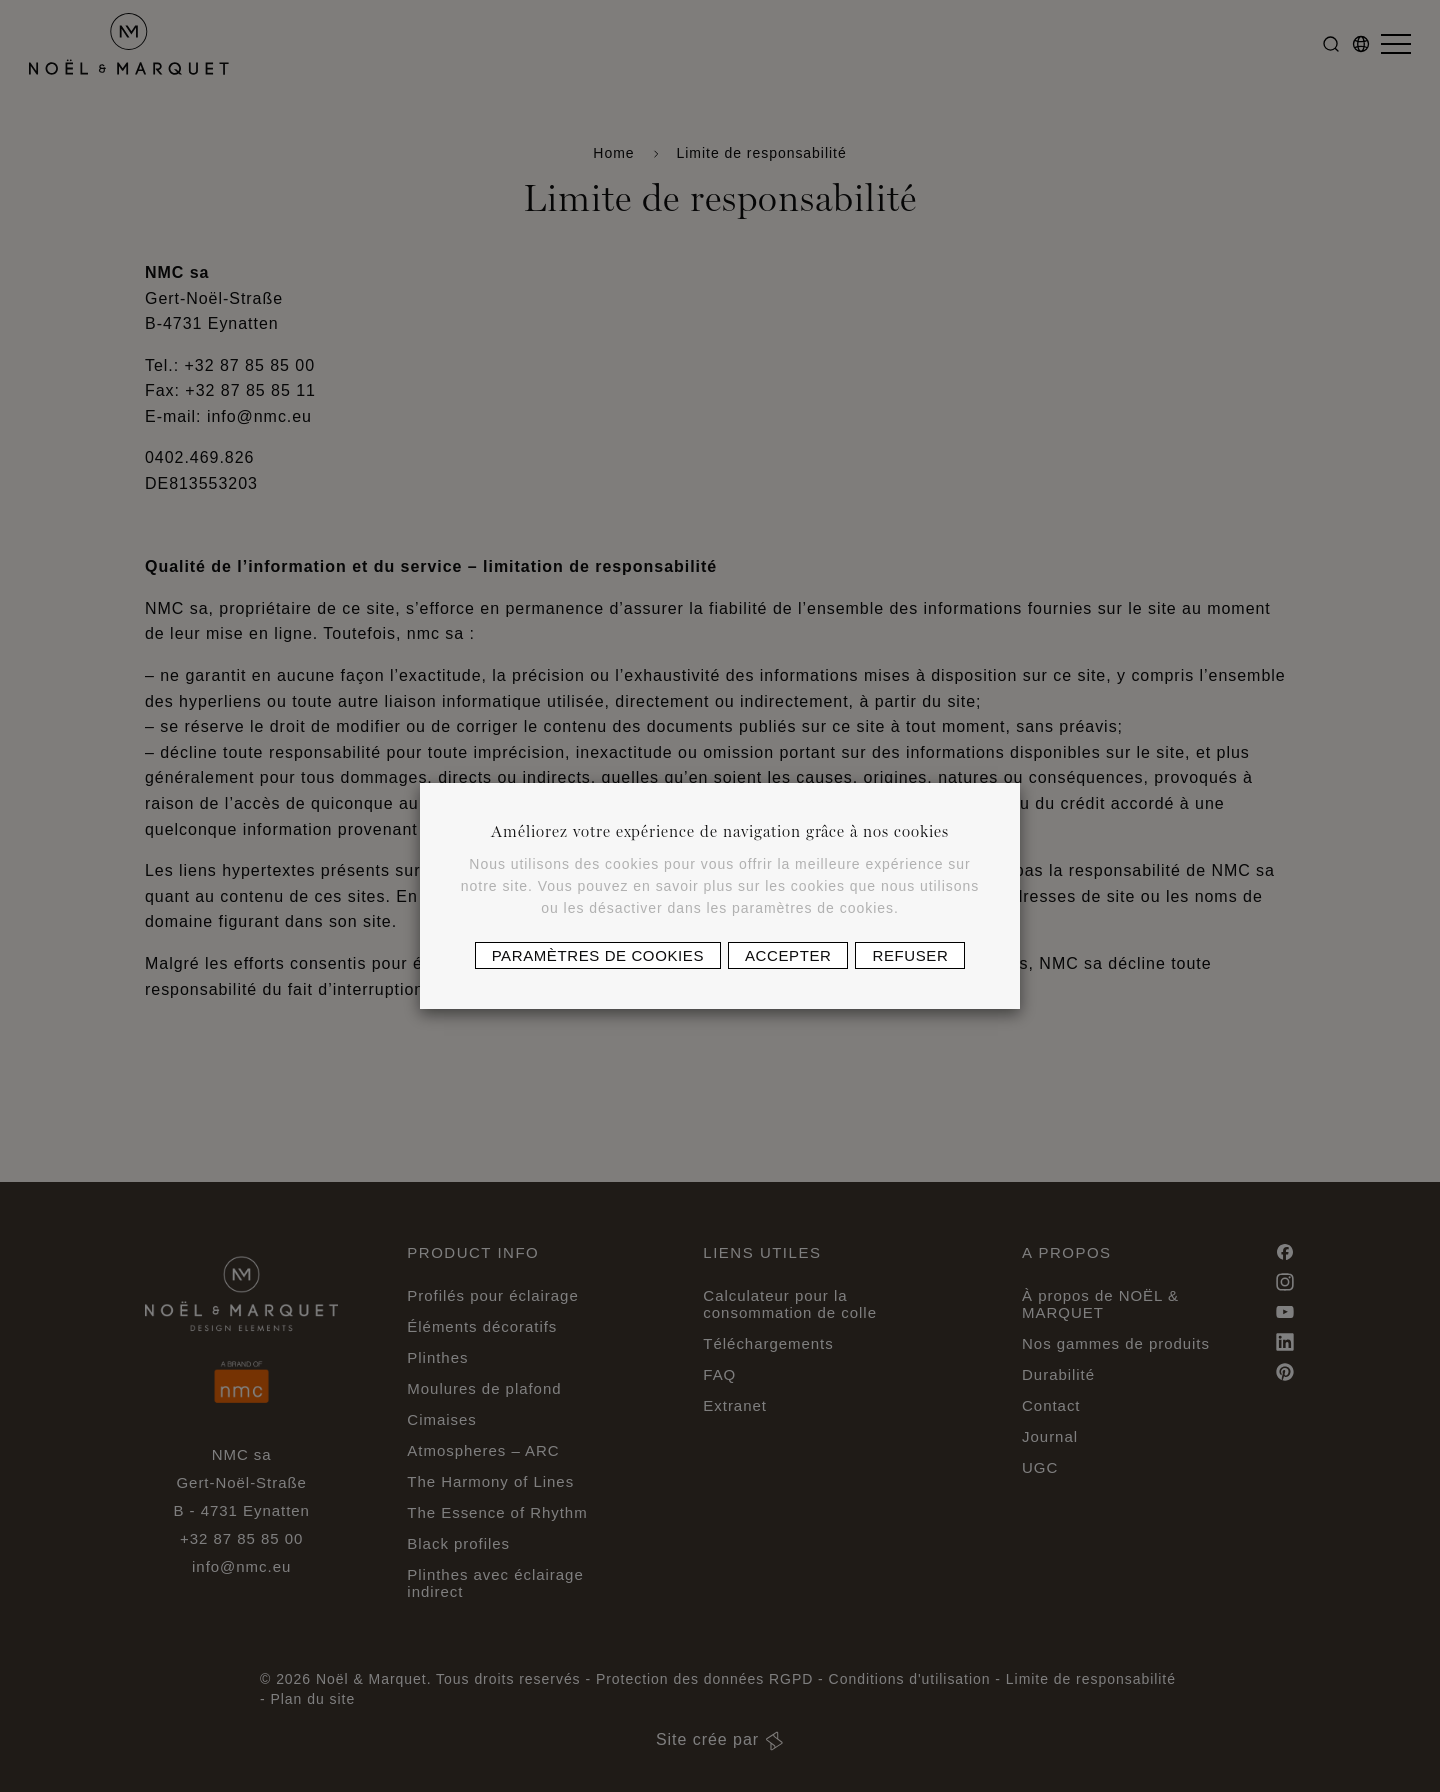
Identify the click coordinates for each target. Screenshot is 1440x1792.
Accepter (788, 955)
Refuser (910, 955)
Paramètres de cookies (598, 955)
